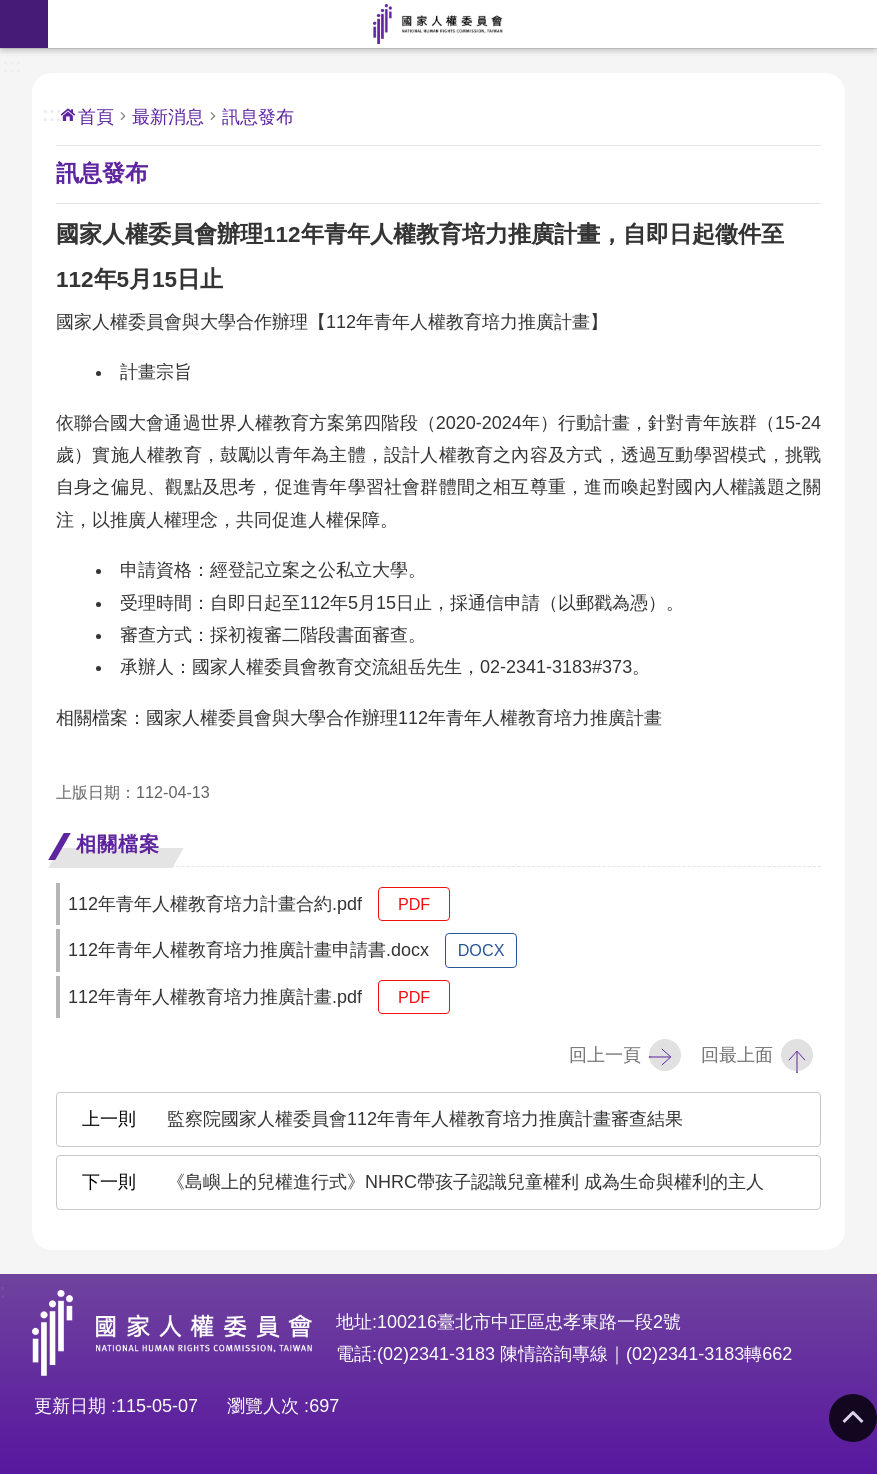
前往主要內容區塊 (10, 10)
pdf (414, 904)
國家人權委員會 (438, 24)
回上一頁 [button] (605, 1055)
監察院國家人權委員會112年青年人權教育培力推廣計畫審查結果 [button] (425, 1119)
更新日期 (70, 1406)
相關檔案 (118, 844)
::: (12, 63)
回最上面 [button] (737, 1055)
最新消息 (168, 117)
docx (481, 950)
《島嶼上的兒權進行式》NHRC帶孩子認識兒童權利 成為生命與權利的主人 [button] (465, 1182)
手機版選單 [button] (24, 24)
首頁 (96, 117)
